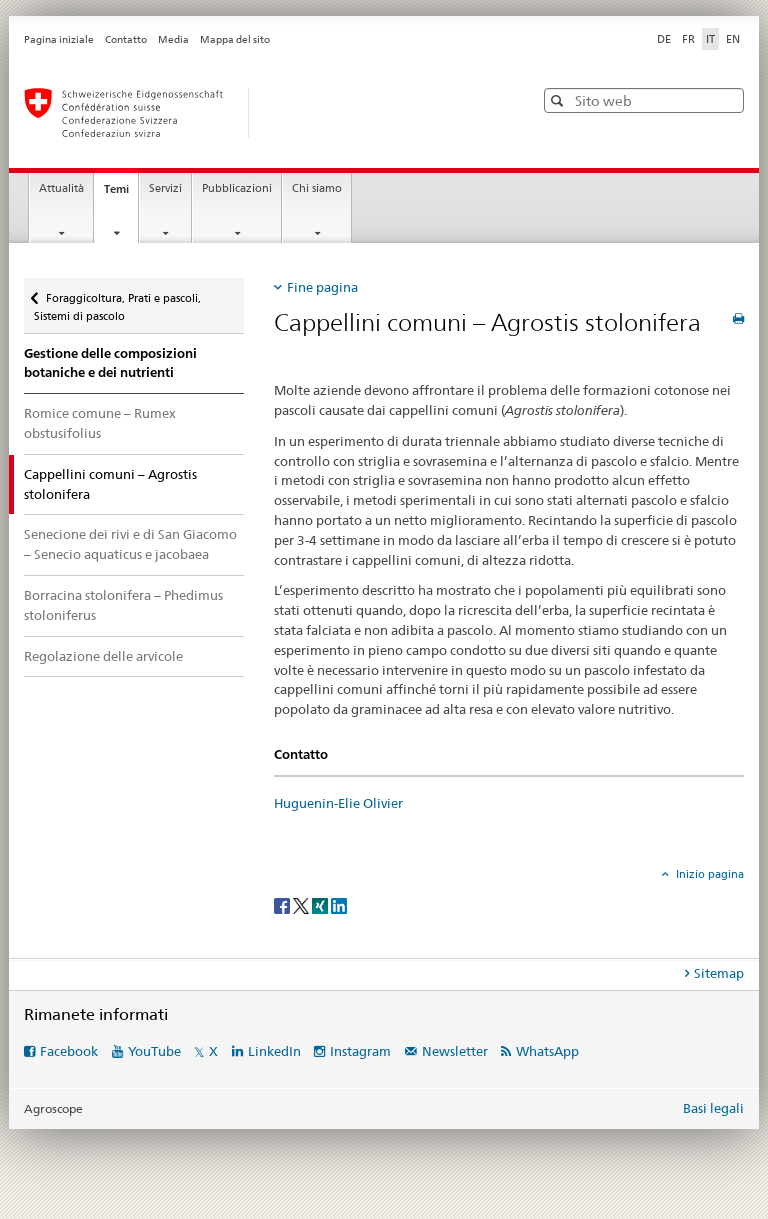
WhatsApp (547, 1051)
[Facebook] (283, 904)
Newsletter (455, 1051)
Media (173, 39)
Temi (121, 194)
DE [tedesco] (664, 39)
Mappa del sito (235, 39)
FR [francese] (688, 39)
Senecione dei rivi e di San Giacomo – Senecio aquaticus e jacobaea (130, 544)
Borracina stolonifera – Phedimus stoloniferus (123, 605)
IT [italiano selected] (710, 39)
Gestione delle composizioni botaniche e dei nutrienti (110, 363)
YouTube (154, 1051)
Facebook (69, 1051)
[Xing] (321, 904)
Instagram (360, 1051)
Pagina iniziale (59, 39)
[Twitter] (302, 904)
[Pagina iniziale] (259, 113)
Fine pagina (322, 287)
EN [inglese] (733, 39)
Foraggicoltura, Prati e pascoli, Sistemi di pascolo (117, 300)
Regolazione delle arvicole (103, 656)
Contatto (126, 39)
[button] (559, 100)
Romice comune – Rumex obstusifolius (100, 423)
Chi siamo (317, 188)
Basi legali (713, 1108)
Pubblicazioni (237, 188)
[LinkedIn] (339, 904)
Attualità (61, 188)
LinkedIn (274, 1051)
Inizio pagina (708, 874)
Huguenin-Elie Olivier (338, 803)
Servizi (165, 188)
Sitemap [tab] (719, 973)
